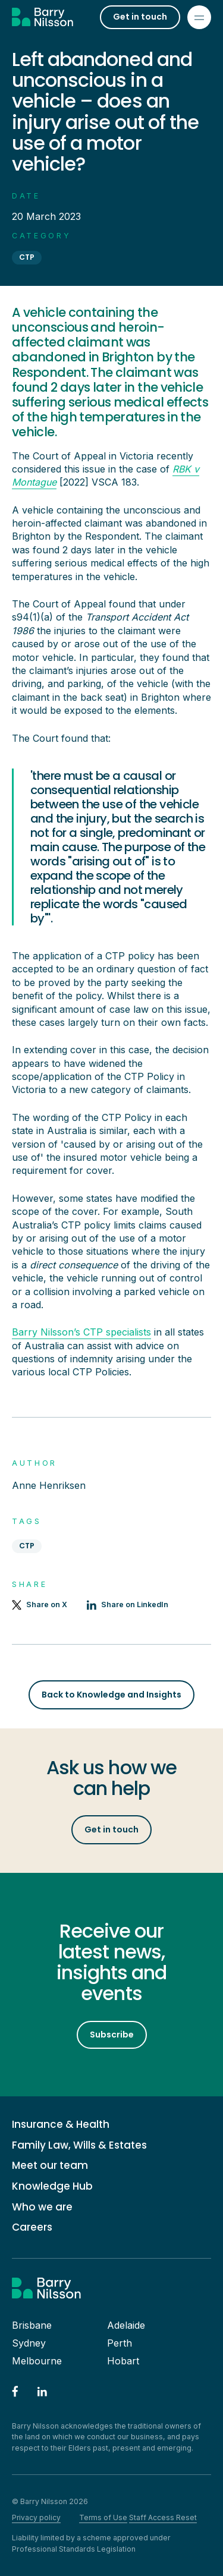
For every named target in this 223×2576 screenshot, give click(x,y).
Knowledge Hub (52, 2186)
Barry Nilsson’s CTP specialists (81, 1332)
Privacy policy (36, 2517)
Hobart (123, 2361)
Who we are (42, 2207)
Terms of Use (103, 2517)
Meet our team (50, 2165)
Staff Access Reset (163, 2517)
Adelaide (126, 2325)
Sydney (29, 2343)
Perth (119, 2343)
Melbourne (37, 2361)
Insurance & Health (60, 2124)
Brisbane (32, 2325)
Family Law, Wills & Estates (79, 2145)
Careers (32, 2227)
